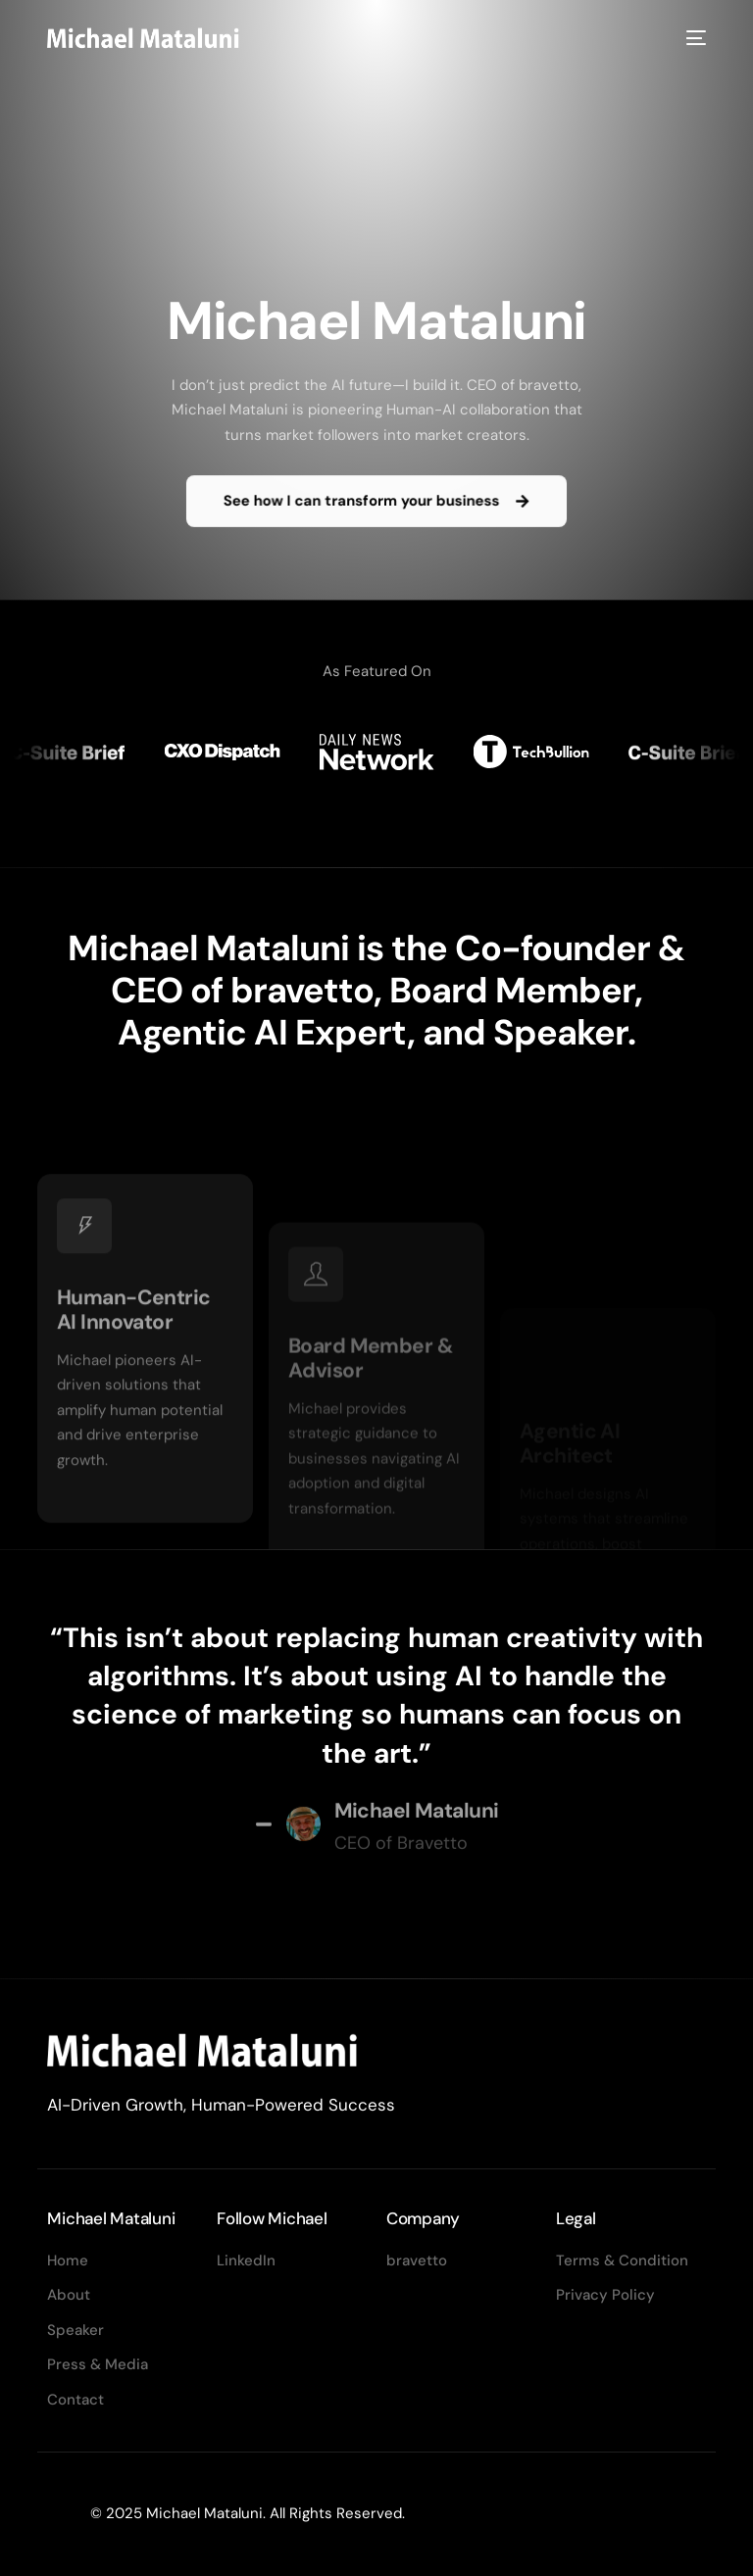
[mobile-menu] (692, 37)
